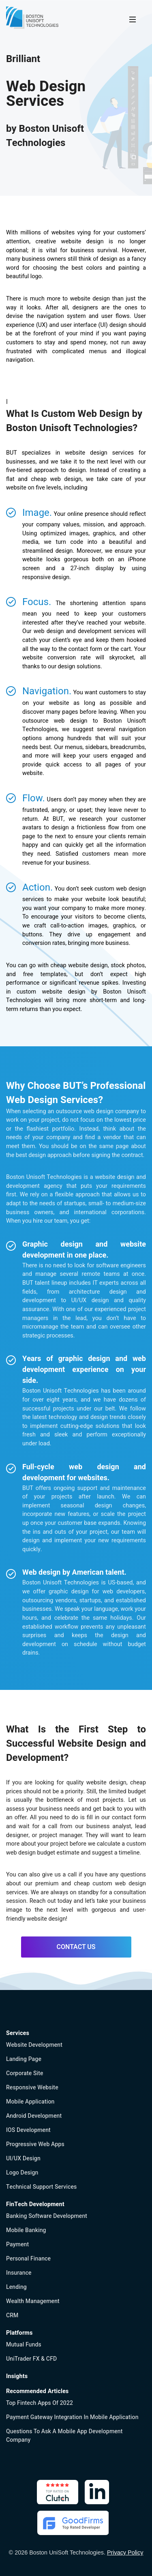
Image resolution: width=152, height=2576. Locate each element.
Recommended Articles (37, 2391)
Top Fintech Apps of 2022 (39, 2403)
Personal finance (28, 2258)
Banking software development (46, 2216)
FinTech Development (35, 2204)
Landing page (23, 2059)
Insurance (19, 2273)
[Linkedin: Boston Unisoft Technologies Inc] (97, 2492)
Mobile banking (26, 2230)
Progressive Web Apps (35, 2144)
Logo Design (22, 2172)
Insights (17, 2376)
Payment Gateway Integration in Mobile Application (72, 2417)
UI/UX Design (23, 2158)
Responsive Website (32, 2087)
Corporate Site (24, 2073)
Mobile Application (30, 2101)
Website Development (34, 2045)
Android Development (34, 2116)
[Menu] (132, 19)
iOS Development (28, 2130)
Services (17, 2033)
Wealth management (33, 2301)
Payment (17, 2244)
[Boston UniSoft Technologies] (32, 17)
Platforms (19, 2333)
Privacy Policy (125, 2552)
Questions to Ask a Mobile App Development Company (64, 2435)
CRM (12, 2315)
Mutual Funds (23, 2344)
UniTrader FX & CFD (31, 2359)
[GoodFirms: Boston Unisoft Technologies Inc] (73, 2523)
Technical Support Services (41, 2187)
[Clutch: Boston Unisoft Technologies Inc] (57, 2492)
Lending (16, 2287)
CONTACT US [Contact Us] (75, 1947)
